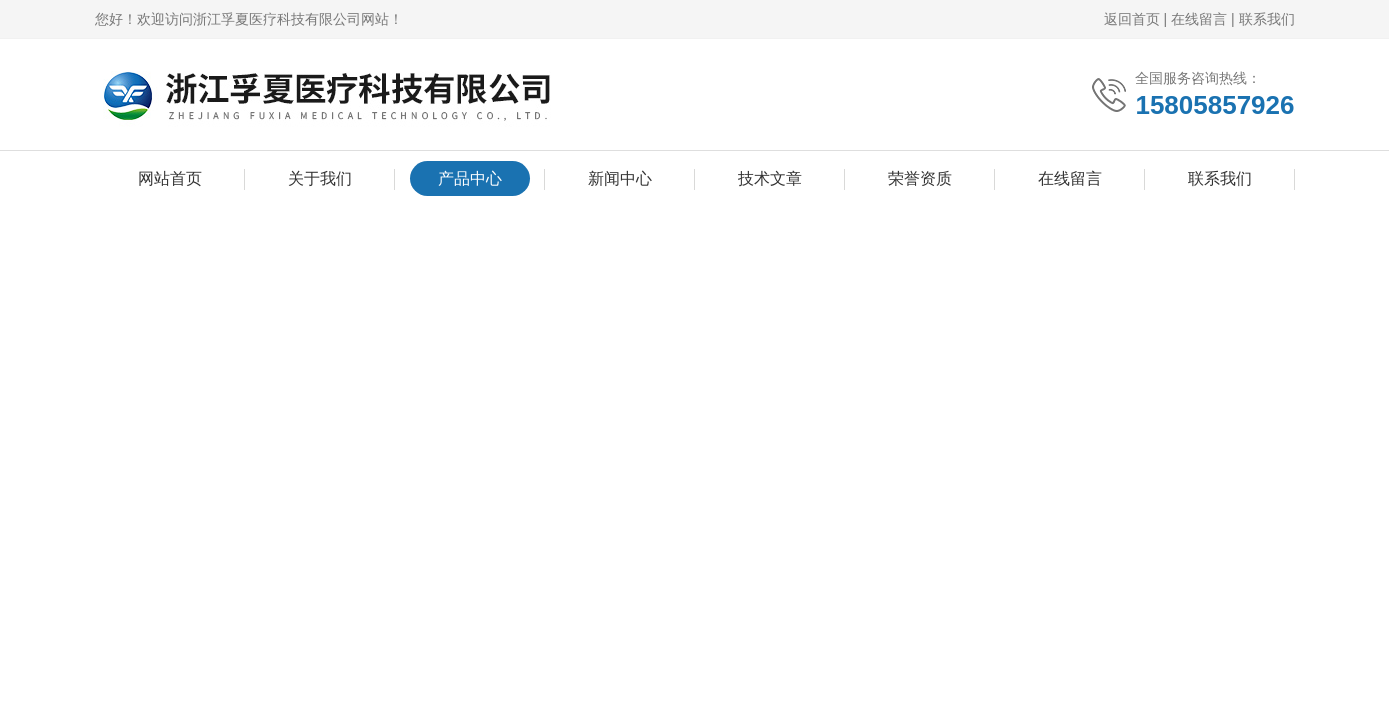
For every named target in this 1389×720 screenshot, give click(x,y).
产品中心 (470, 178)
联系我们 (1267, 19)
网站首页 (170, 178)
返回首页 (1132, 19)
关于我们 (320, 178)
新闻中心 (620, 178)
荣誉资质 (920, 178)
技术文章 (770, 178)
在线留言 (1199, 19)
